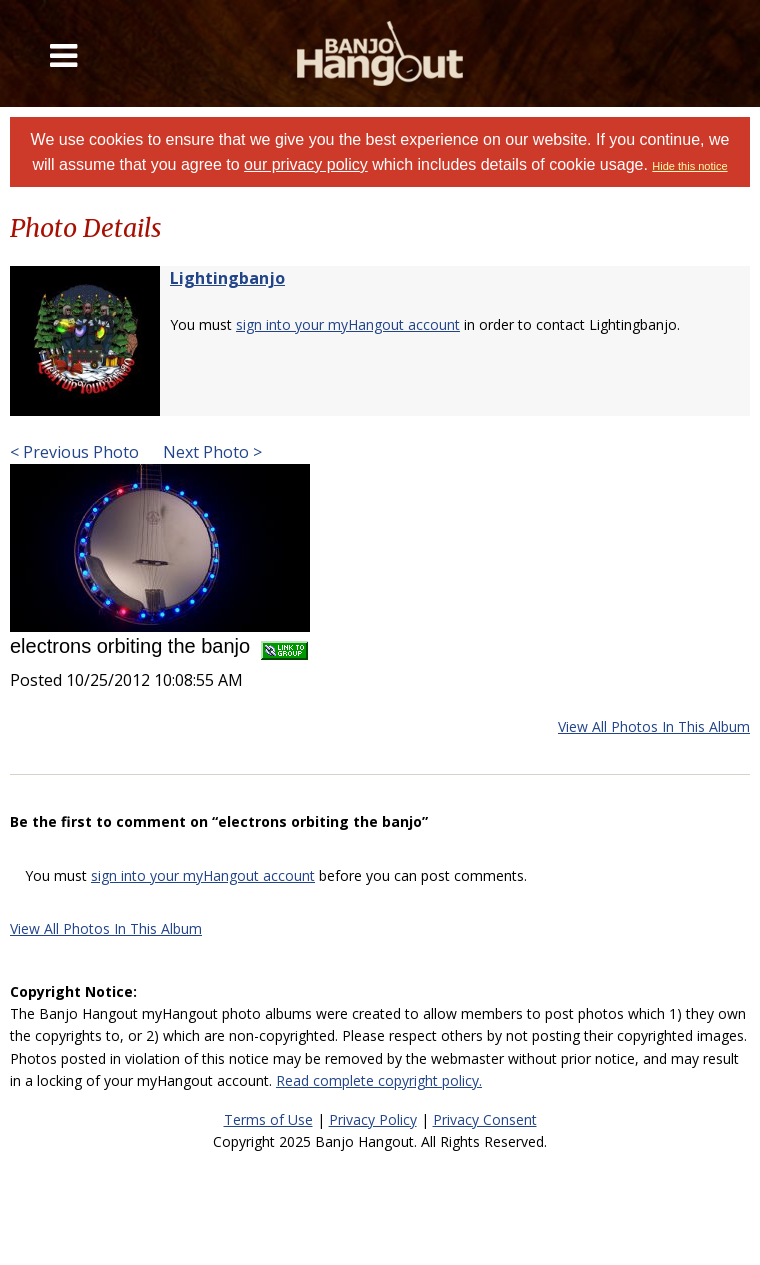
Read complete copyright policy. (379, 1080)
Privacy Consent (485, 1119)
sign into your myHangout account (348, 324)
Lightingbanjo (227, 278)
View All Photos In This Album (654, 726)
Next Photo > (210, 452)
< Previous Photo (74, 452)
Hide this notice (689, 166)
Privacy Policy (373, 1119)
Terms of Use (268, 1119)
